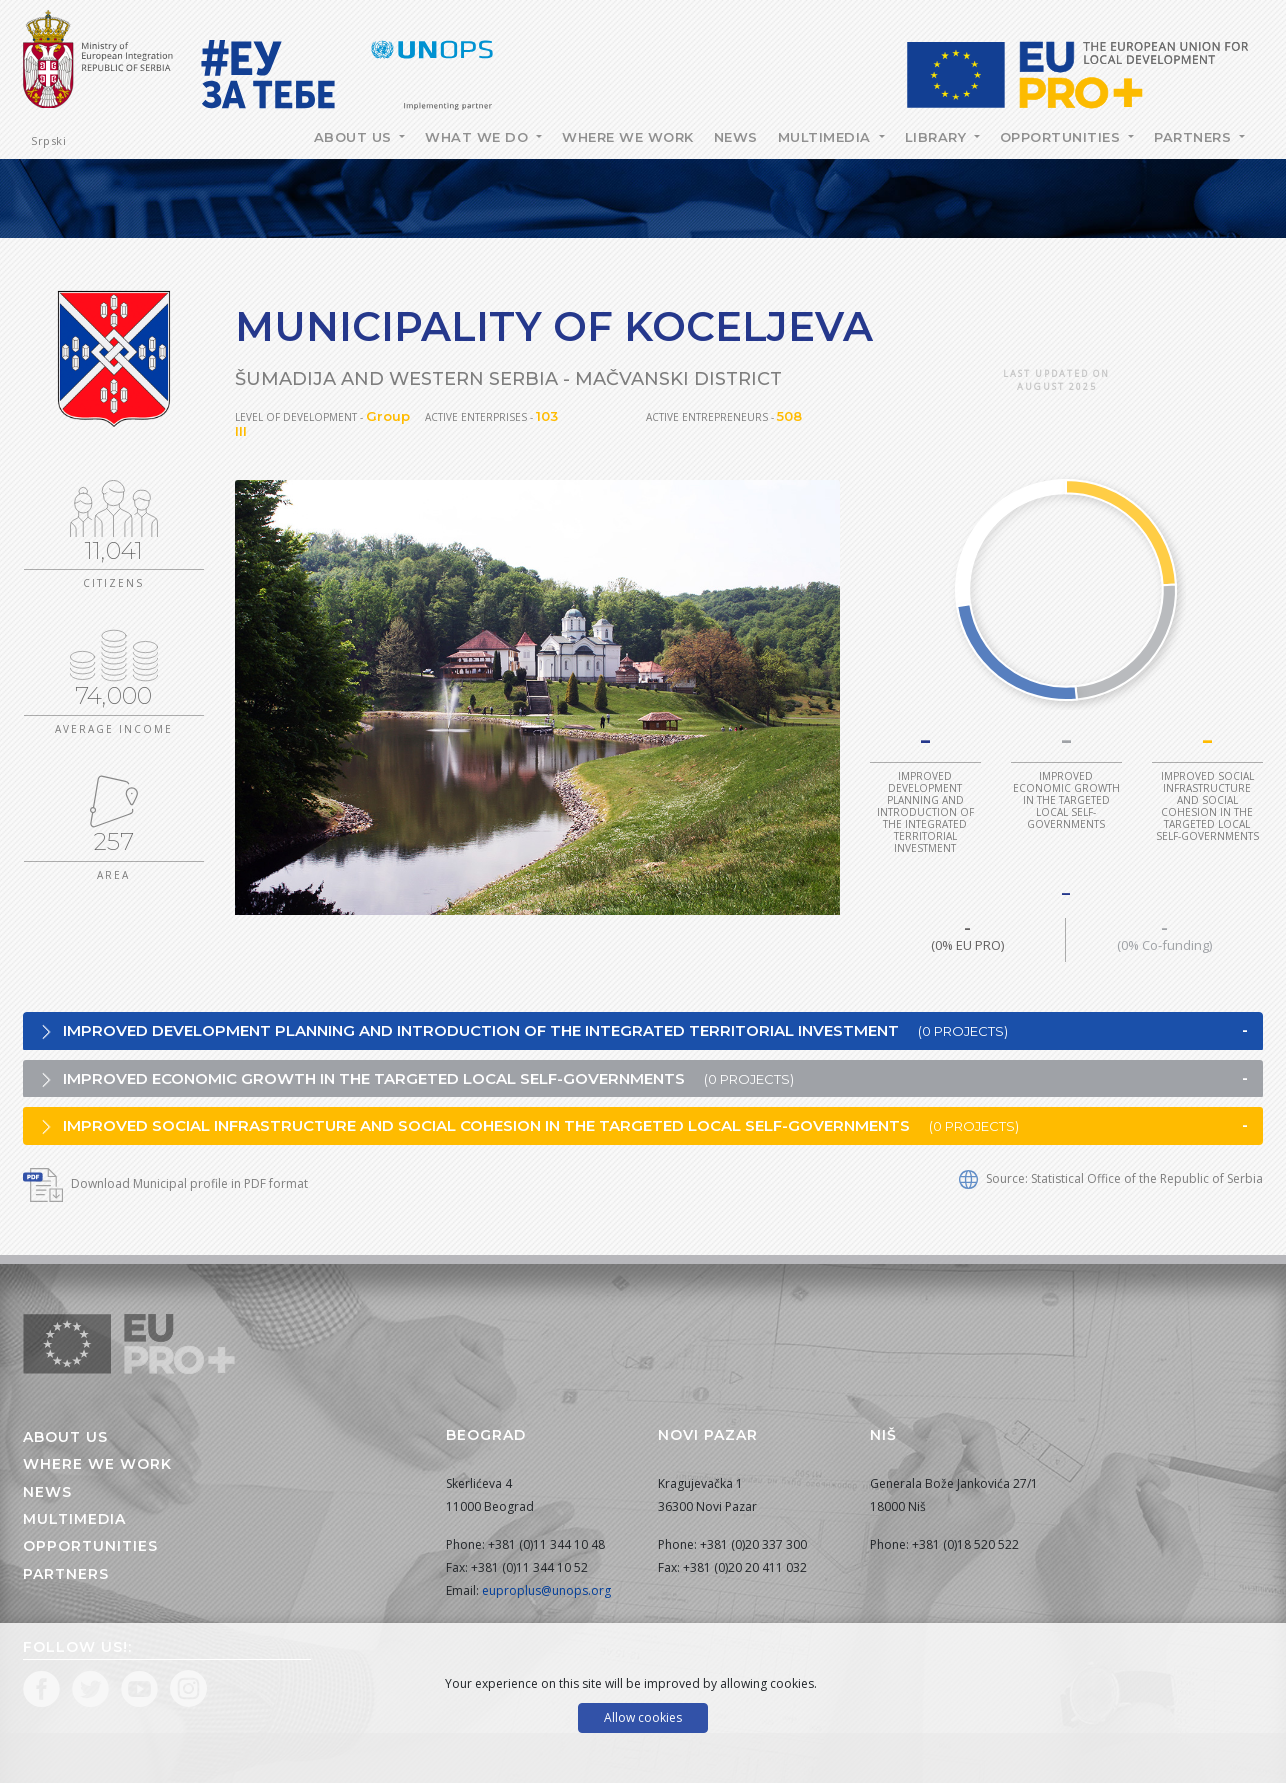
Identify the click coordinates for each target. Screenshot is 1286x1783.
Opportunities (1062, 137)
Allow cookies (643, 1717)
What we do (479, 137)
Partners (1195, 137)
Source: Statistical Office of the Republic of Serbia (1111, 1178)
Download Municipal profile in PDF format (165, 1183)
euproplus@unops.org (546, 1590)
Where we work (628, 137)
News (736, 137)
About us (65, 1437)
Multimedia (827, 137)
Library (938, 137)
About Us (355, 137)
